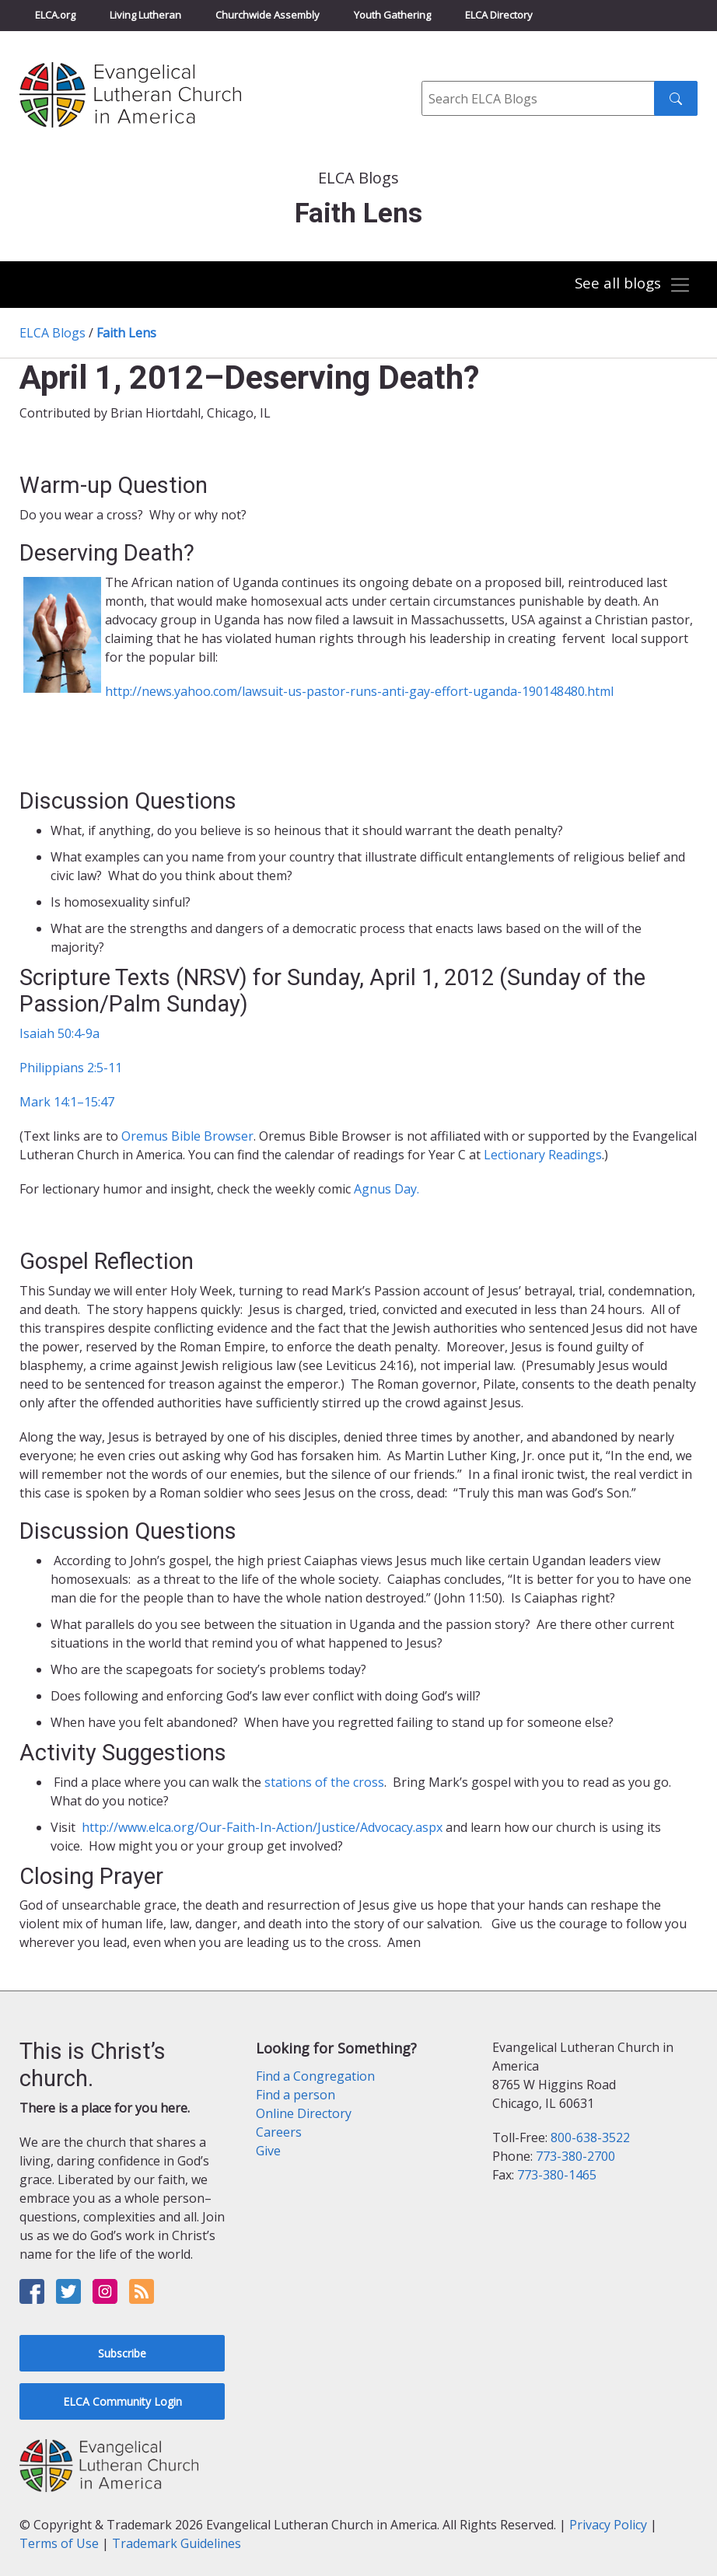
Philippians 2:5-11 (70, 1067)
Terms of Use (59, 2543)
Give (268, 2150)
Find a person (295, 2094)
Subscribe (122, 2353)
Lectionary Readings (543, 1154)
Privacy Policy (608, 2524)
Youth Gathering (392, 15)
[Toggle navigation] (632, 285)
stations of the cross (324, 1782)
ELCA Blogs (52, 332)
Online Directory (304, 2113)
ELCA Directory (499, 15)
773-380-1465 (556, 2174)
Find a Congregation (315, 2076)
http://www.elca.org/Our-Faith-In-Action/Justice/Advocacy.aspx (260, 1827)
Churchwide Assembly (267, 15)
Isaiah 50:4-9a (59, 1033)
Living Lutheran (145, 15)
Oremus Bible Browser (187, 1136)
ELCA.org (55, 15)
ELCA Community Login (122, 2401)
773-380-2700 (575, 2156)
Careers (279, 2132)
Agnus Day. (386, 1188)
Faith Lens (126, 332)
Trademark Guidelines (176, 2543)
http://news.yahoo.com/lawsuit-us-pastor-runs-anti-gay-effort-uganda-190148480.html (359, 691)
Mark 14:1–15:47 (66, 1101)
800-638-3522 (590, 2137)
